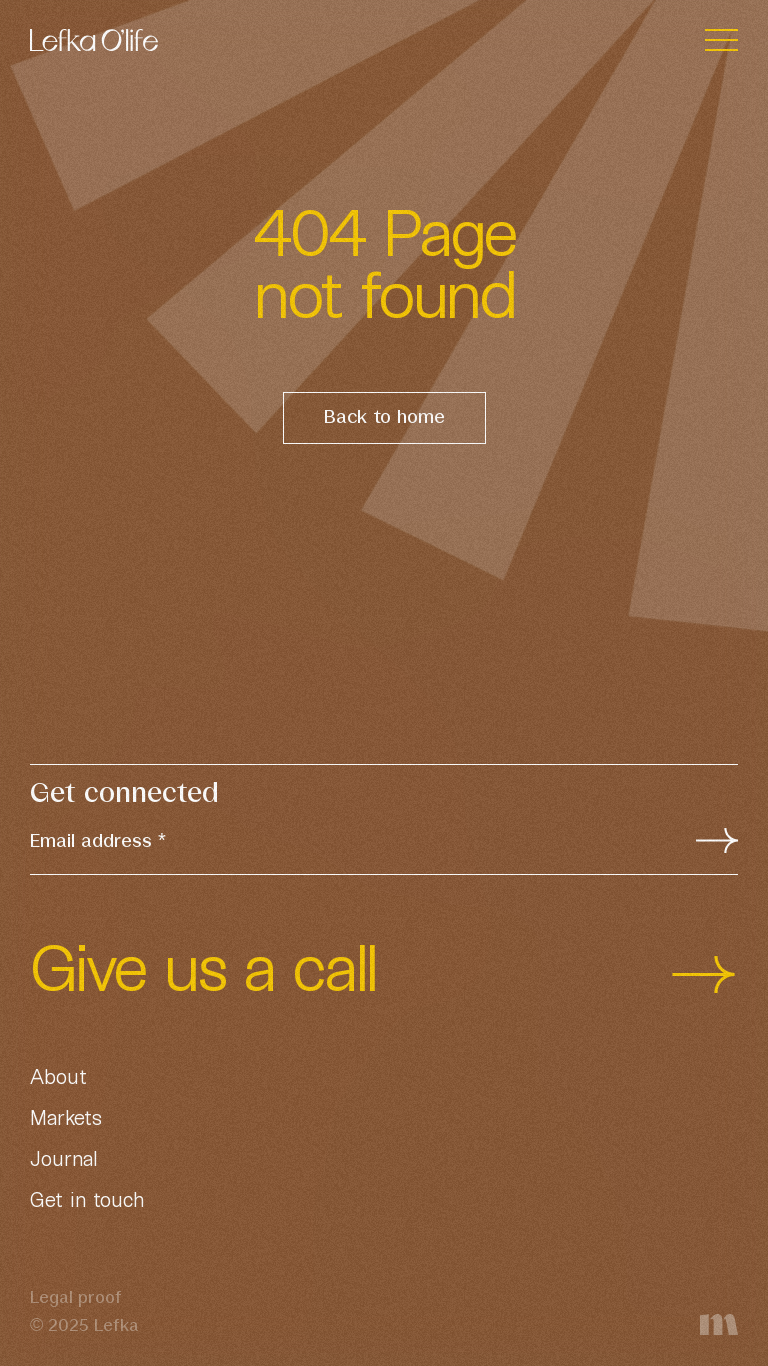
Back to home (384, 418)
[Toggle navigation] (721, 40)
